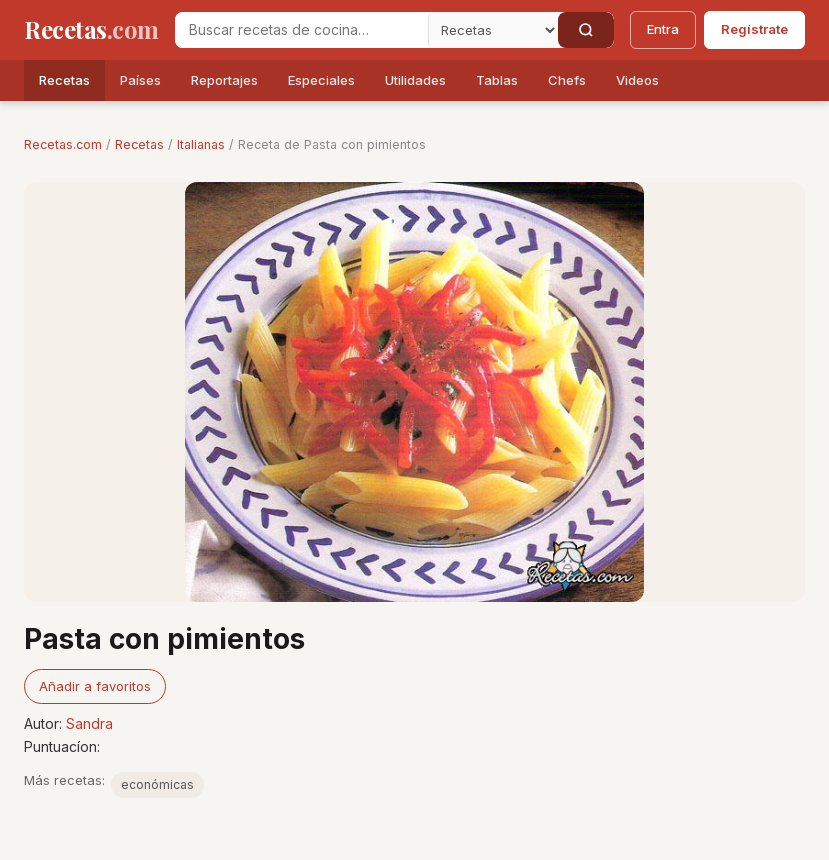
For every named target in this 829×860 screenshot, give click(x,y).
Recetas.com (63, 144)
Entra (663, 29)
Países (140, 80)
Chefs (567, 80)
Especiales (321, 80)
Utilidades (415, 80)
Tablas (497, 80)
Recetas (64, 80)
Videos (637, 80)
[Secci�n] (493, 30)
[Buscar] (586, 30)
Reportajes (224, 80)
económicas (157, 784)
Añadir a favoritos (95, 686)
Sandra (89, 723)
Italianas (201, 144)
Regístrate (754, 29)
